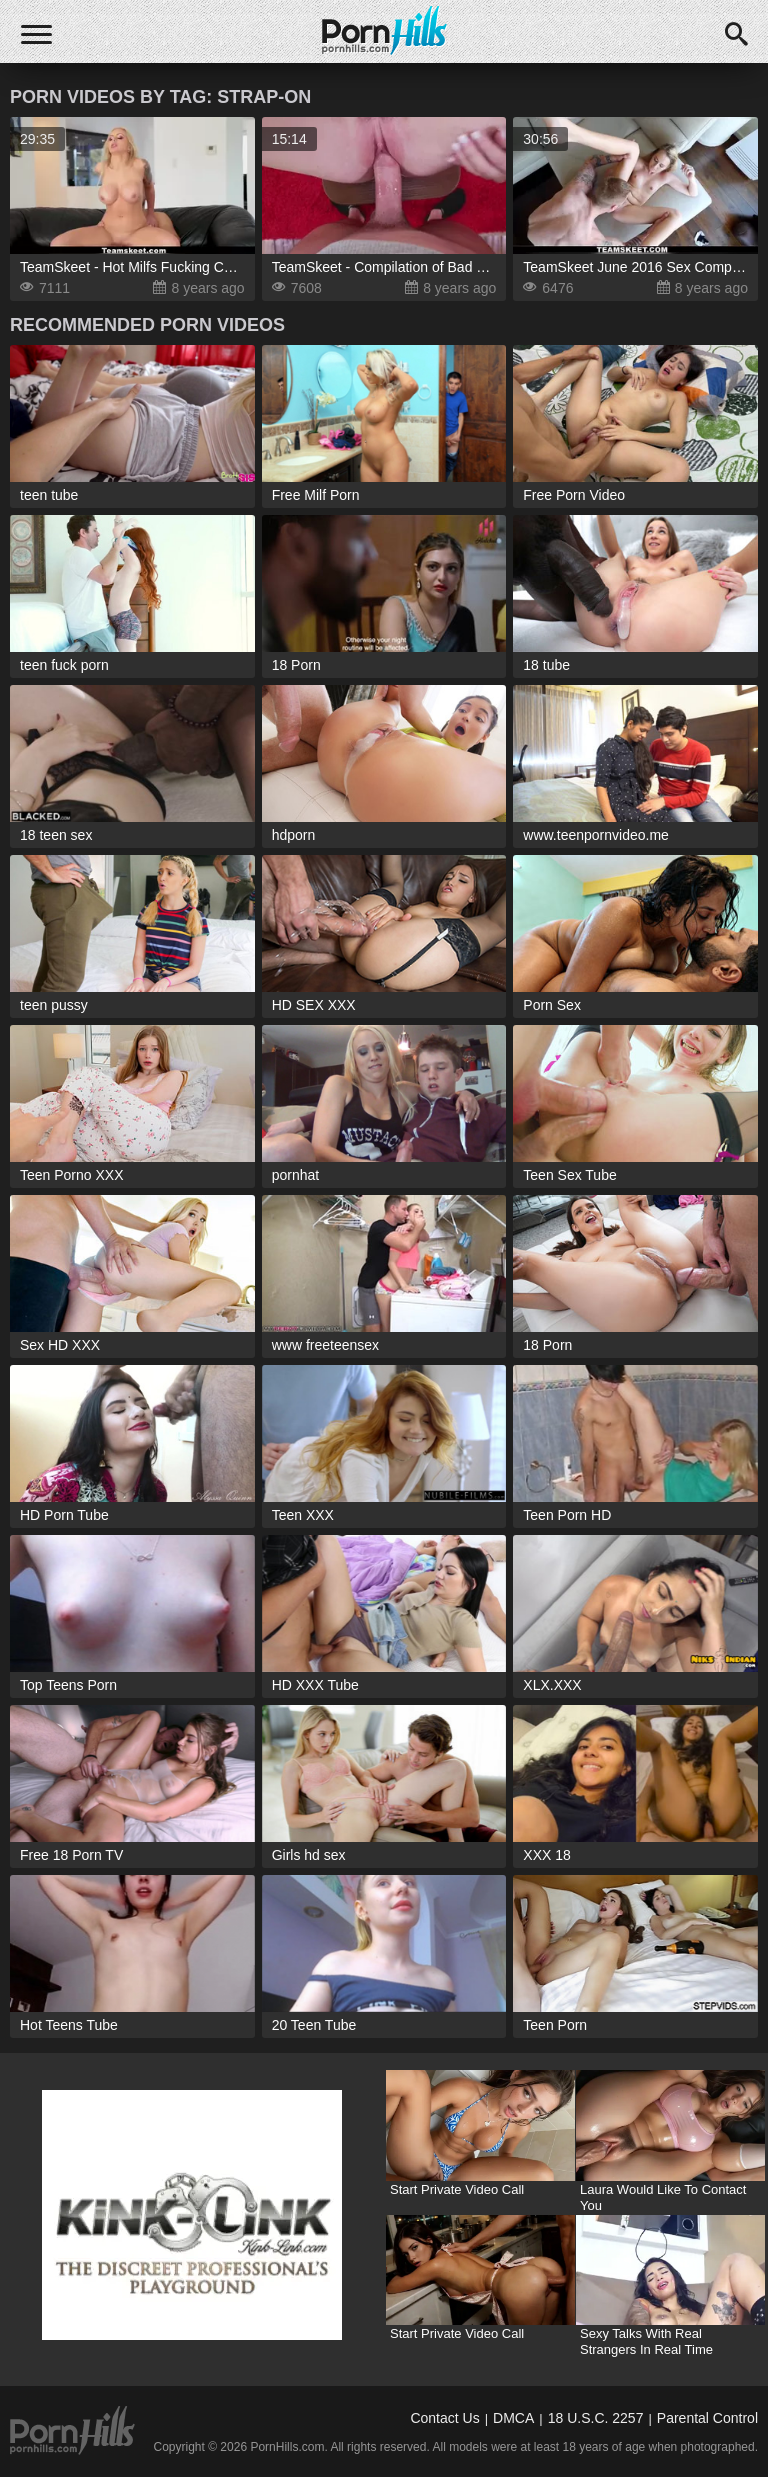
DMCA (513, 2418)
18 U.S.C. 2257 (596, 2418)
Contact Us (444, 2418)
